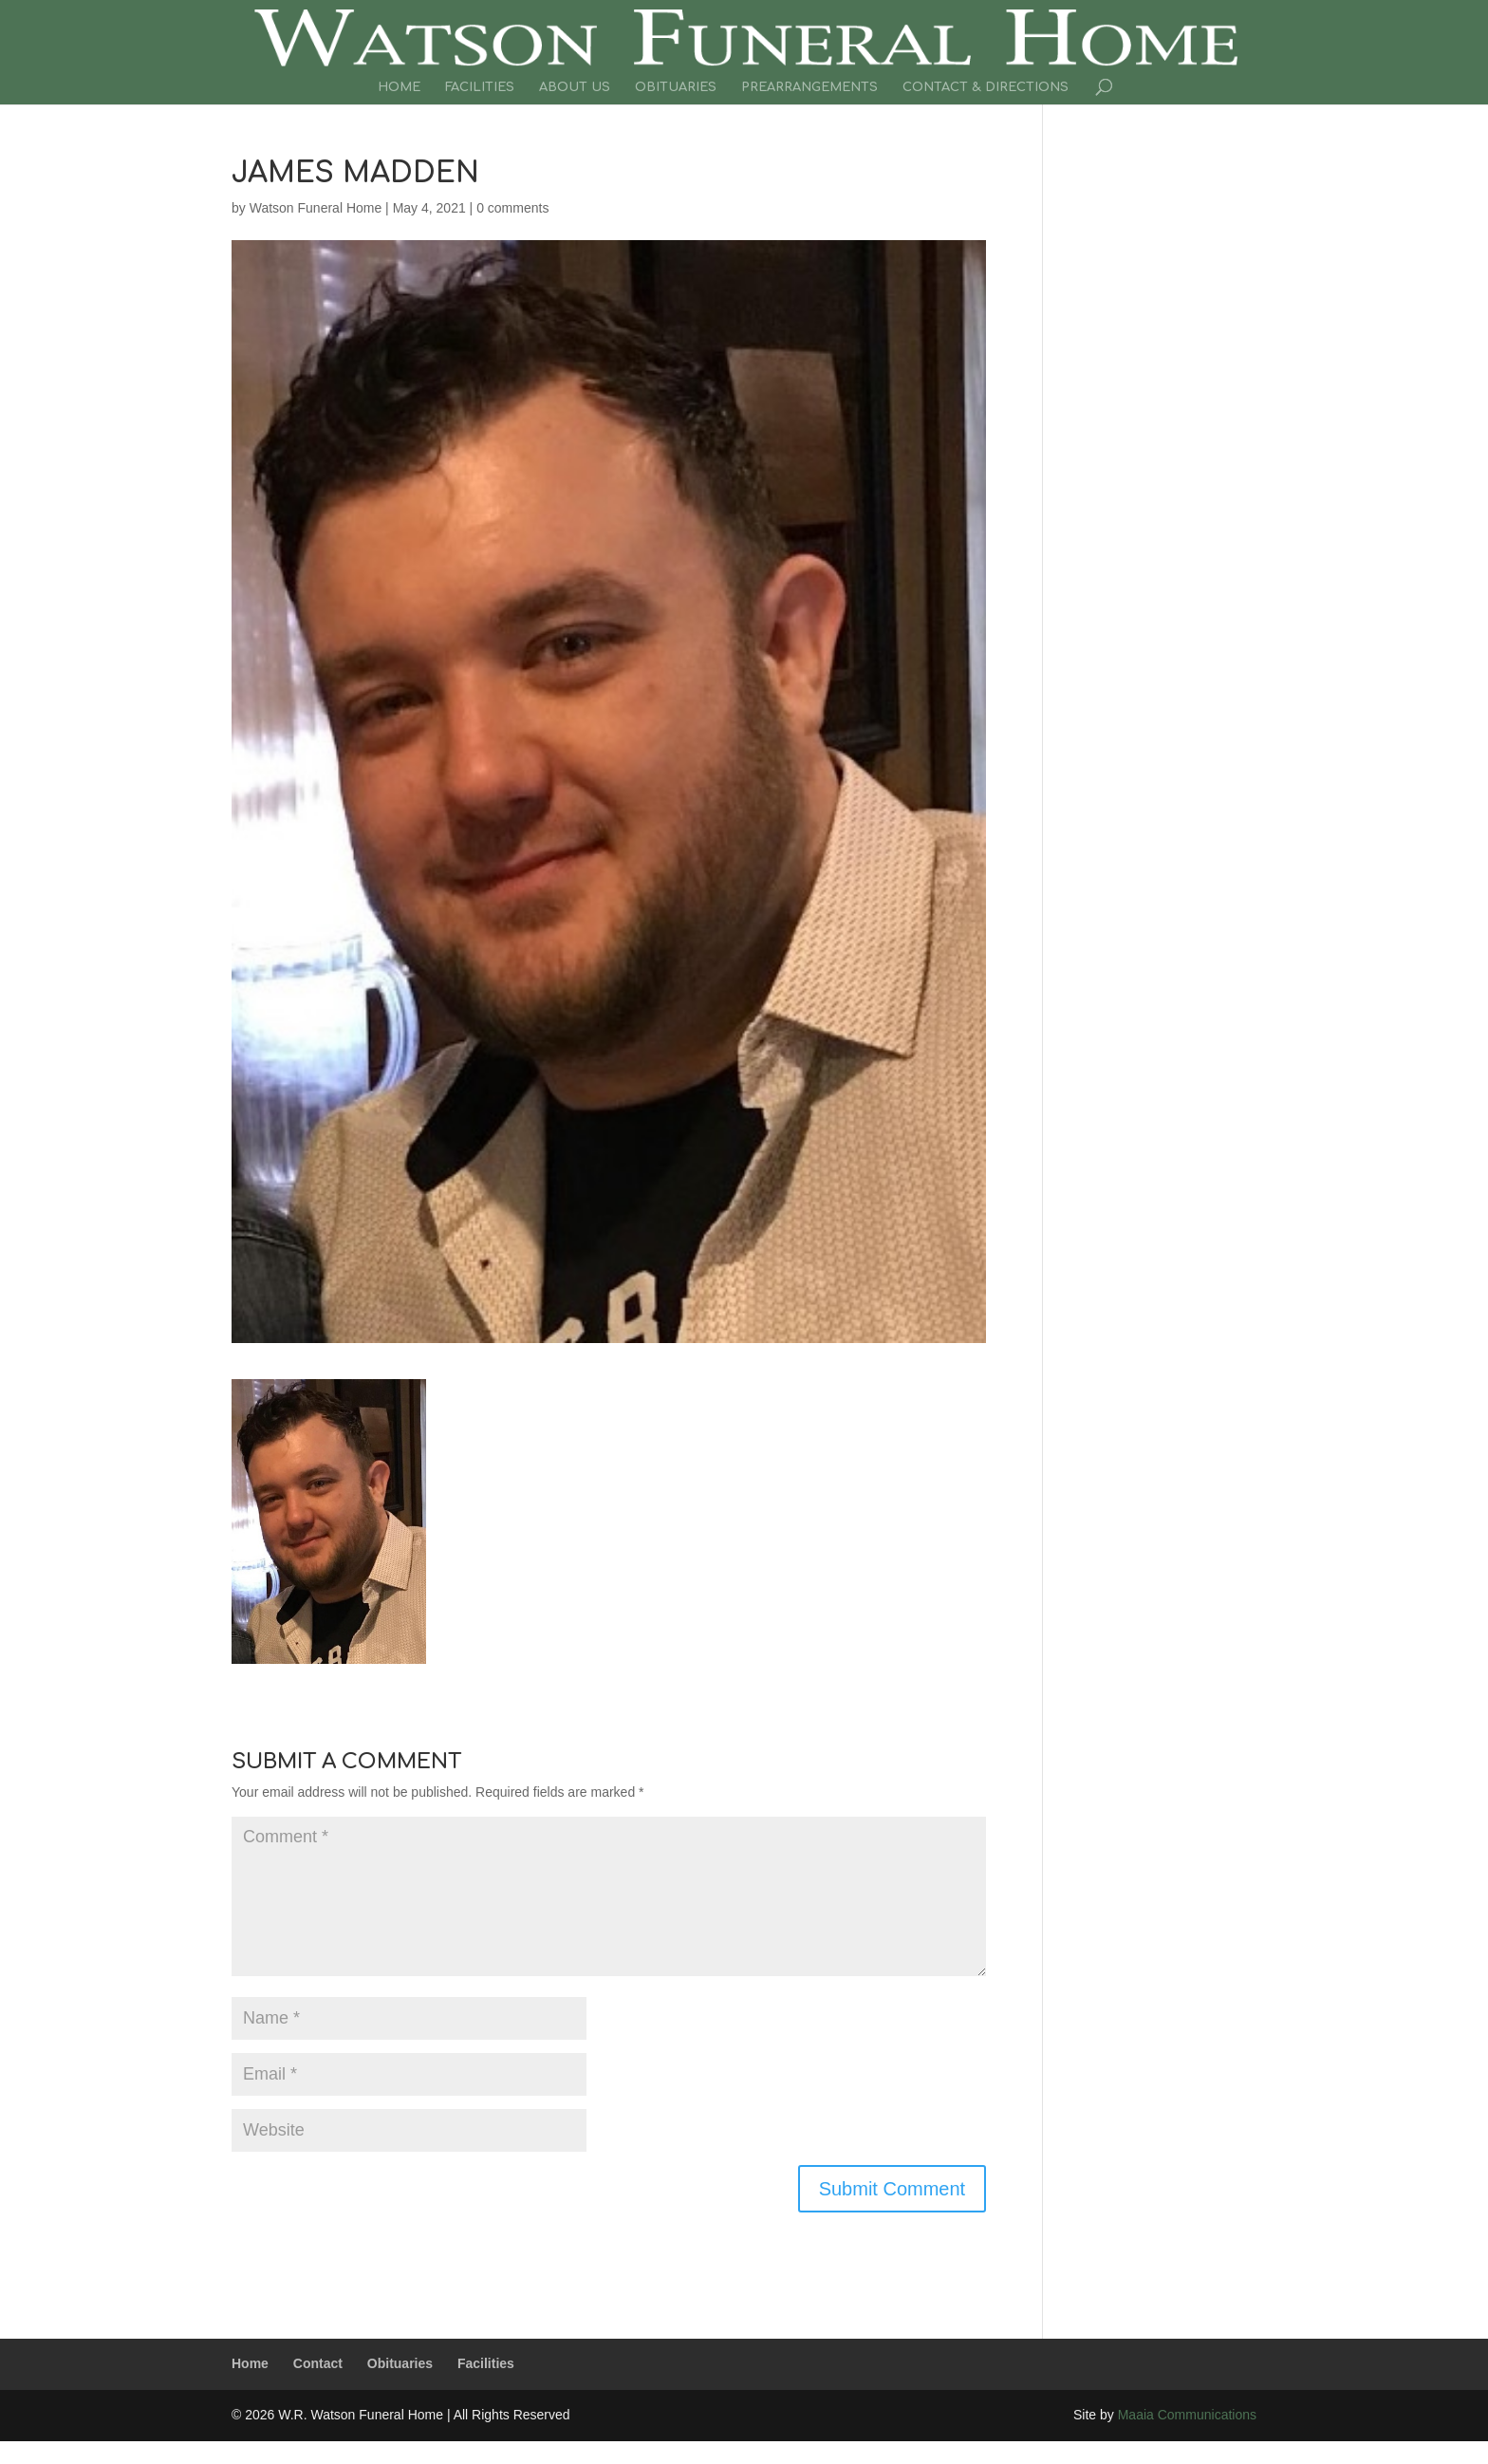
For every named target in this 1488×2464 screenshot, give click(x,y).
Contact (318, 2363)
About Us (574, 87)
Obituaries (675, 87)
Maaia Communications (1187, 2414)
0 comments (512, 207)
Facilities (479, 87)
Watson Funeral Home (316, 207)
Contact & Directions (985, 87)
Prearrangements (809, 87)
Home (399, 87)
